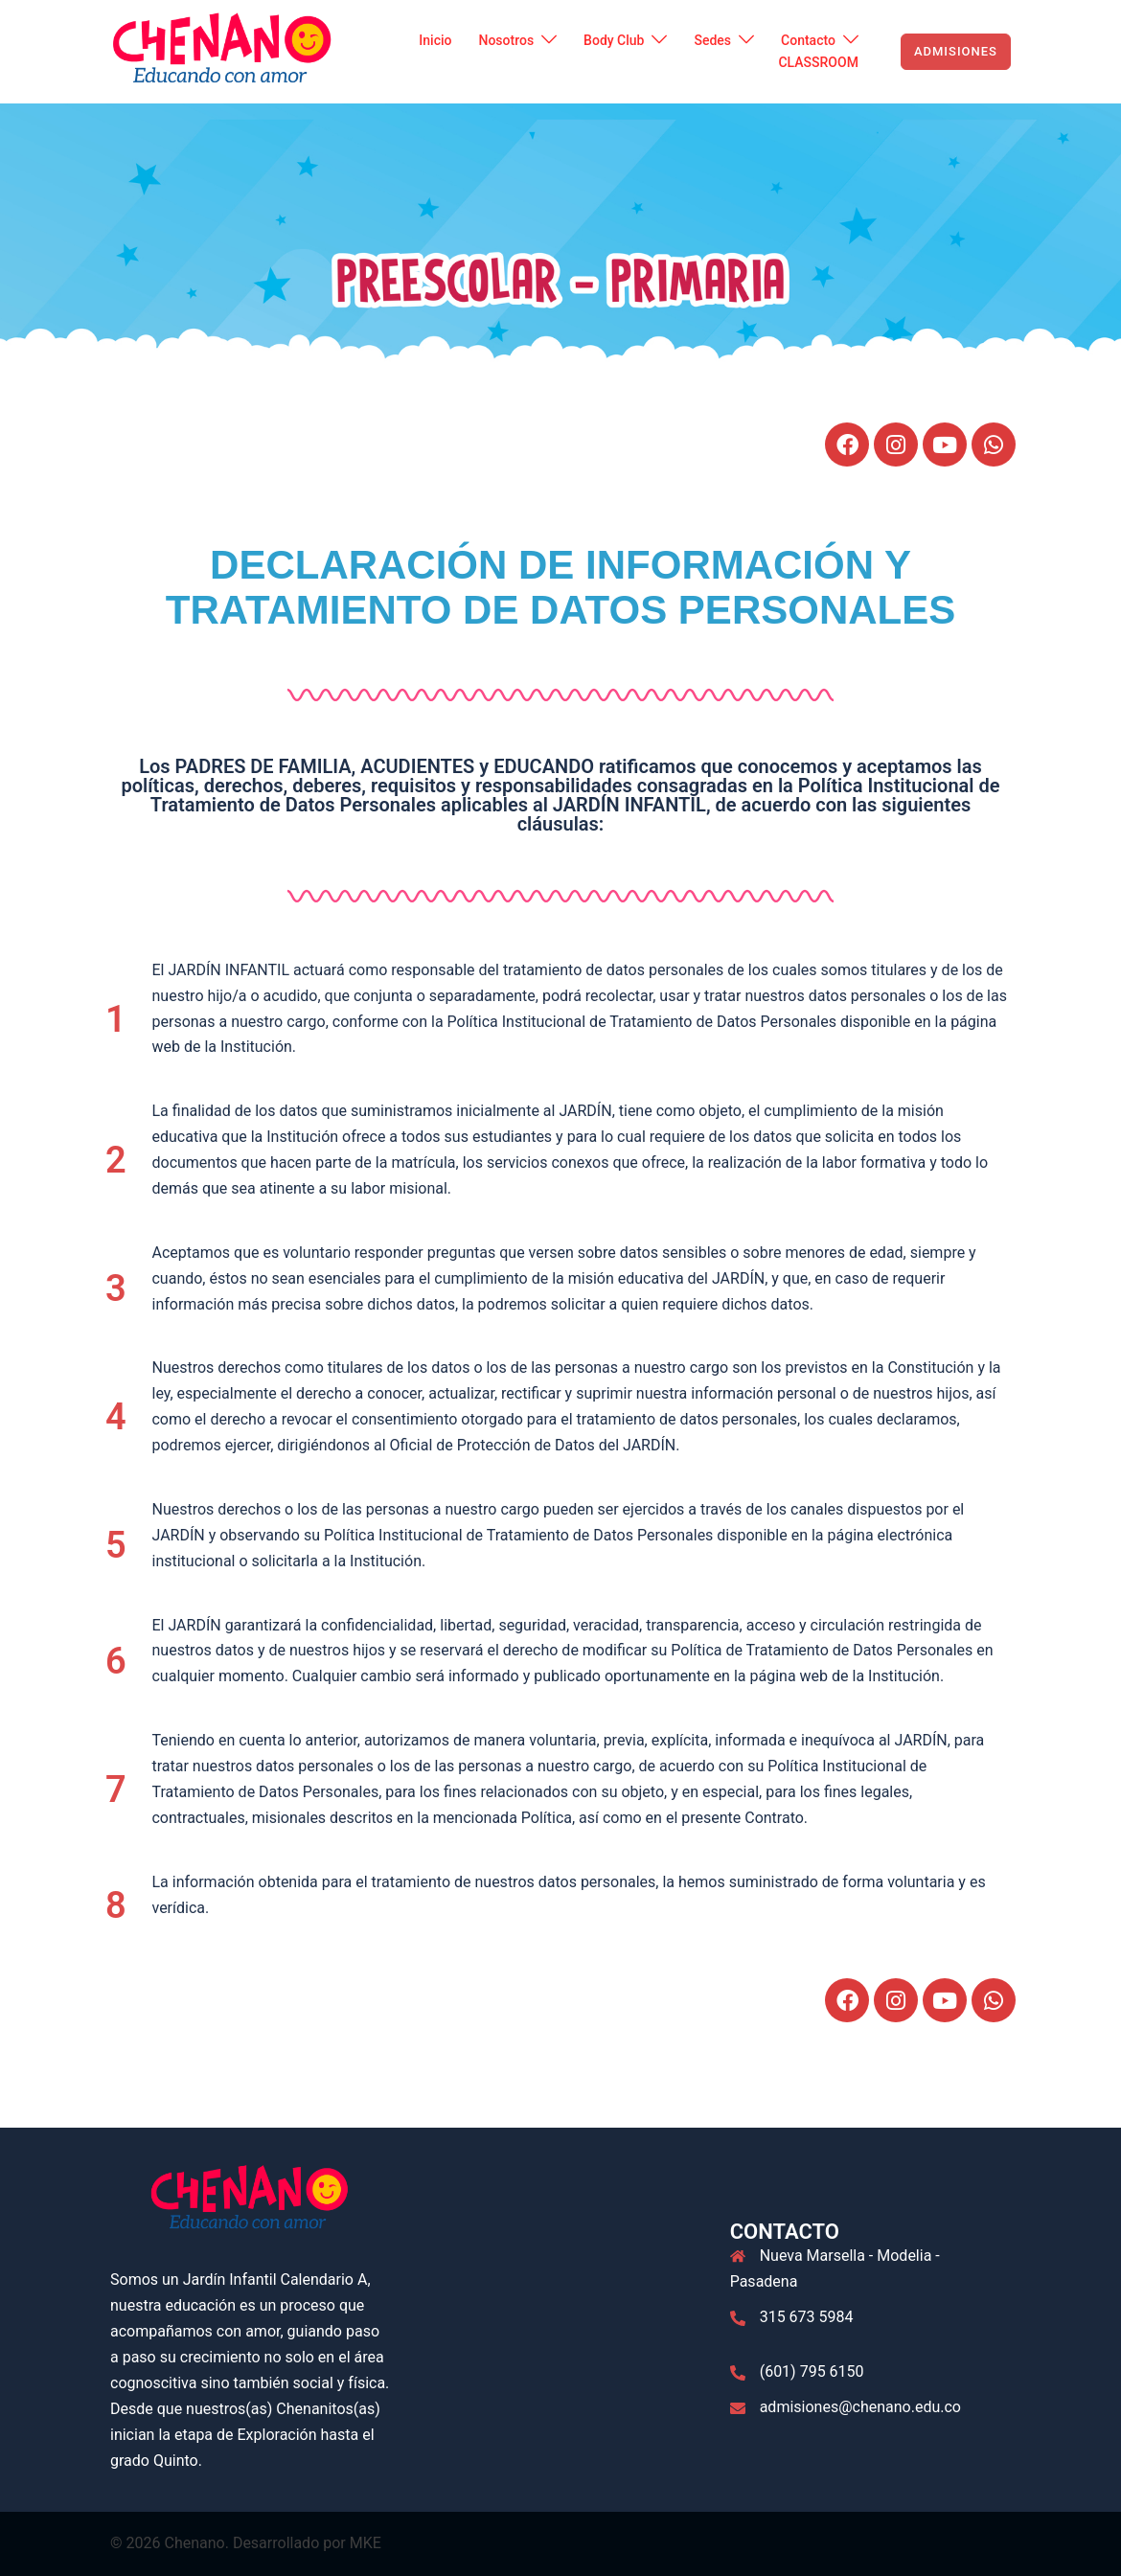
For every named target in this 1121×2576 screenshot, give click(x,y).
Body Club (613, 40)
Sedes (712, 40)
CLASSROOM (818, 62)
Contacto (808, 40)
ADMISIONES (955, 51)
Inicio (435, 40)
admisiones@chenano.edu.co (860, 2407)
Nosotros (506, 40)
